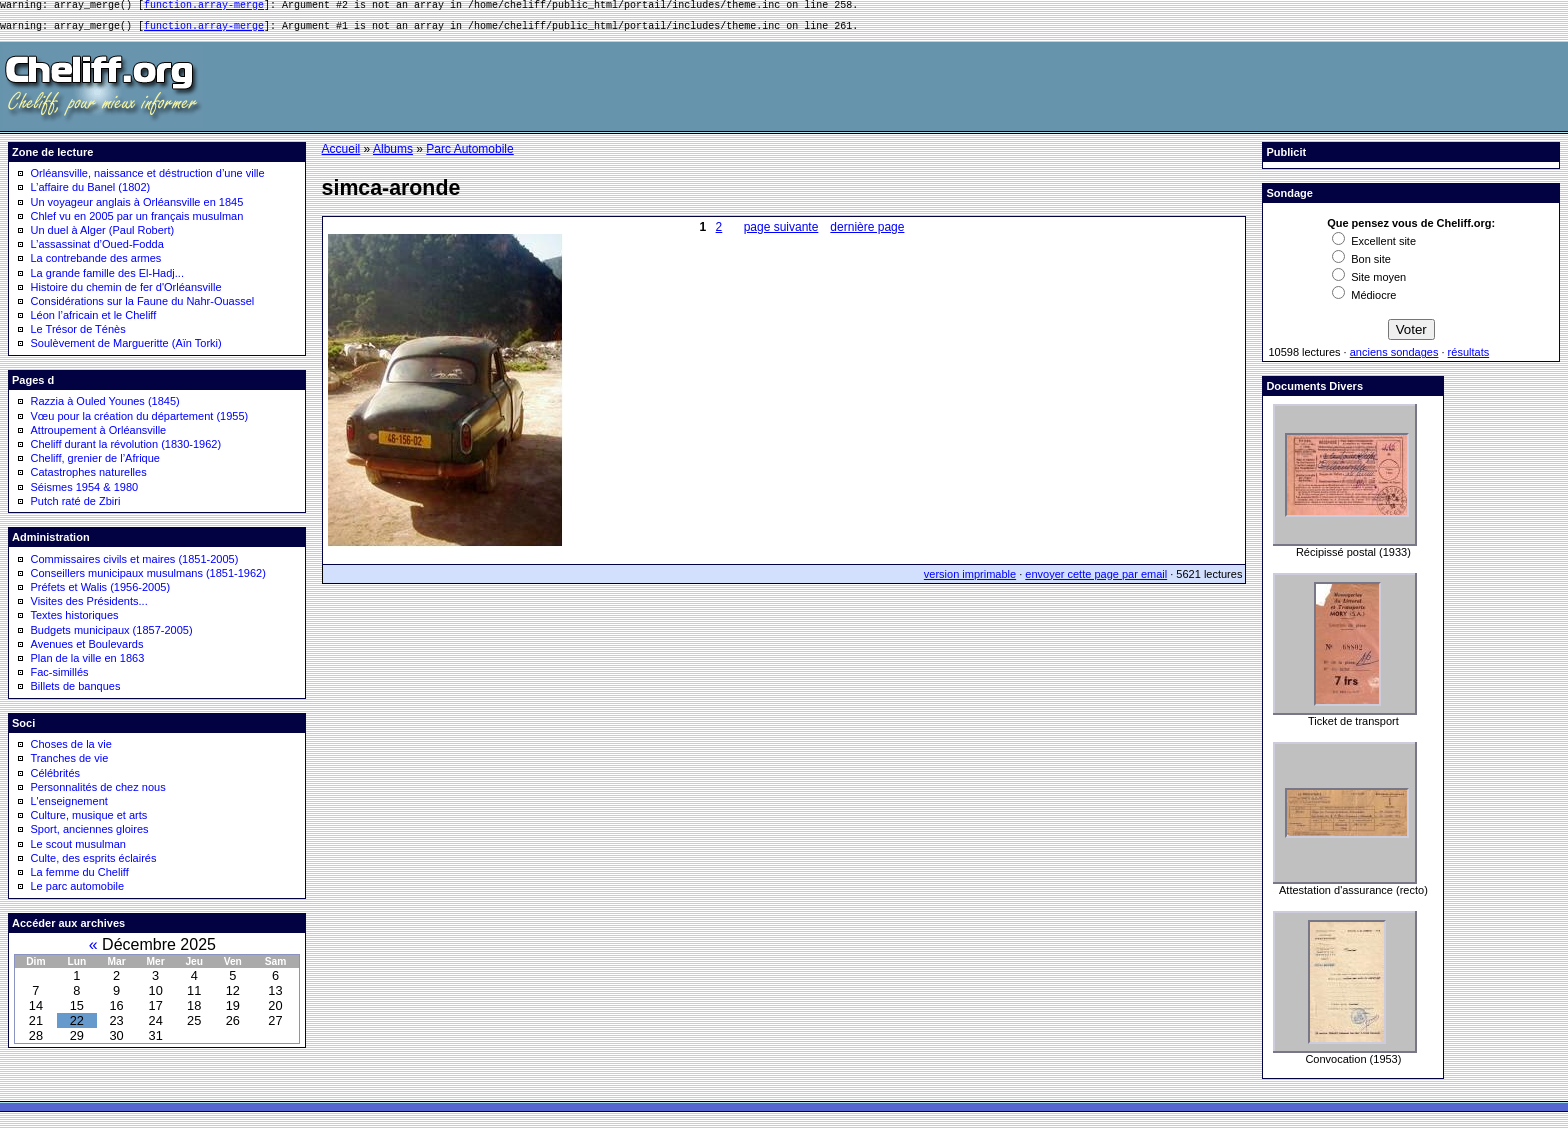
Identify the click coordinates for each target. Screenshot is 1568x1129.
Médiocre (1364, 301)
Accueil (341, 155)
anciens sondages (1394, 358)
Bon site (1361, 265)
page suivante (781, 233)
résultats (1469, 358)
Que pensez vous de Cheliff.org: (1411, 229)
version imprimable (970, 580)
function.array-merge (204, 7)
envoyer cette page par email (1096, 580)
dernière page (867, 233)
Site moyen (1369, 283)
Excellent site (1374, 247)
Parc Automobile (469, 155)
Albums (393, 155)
